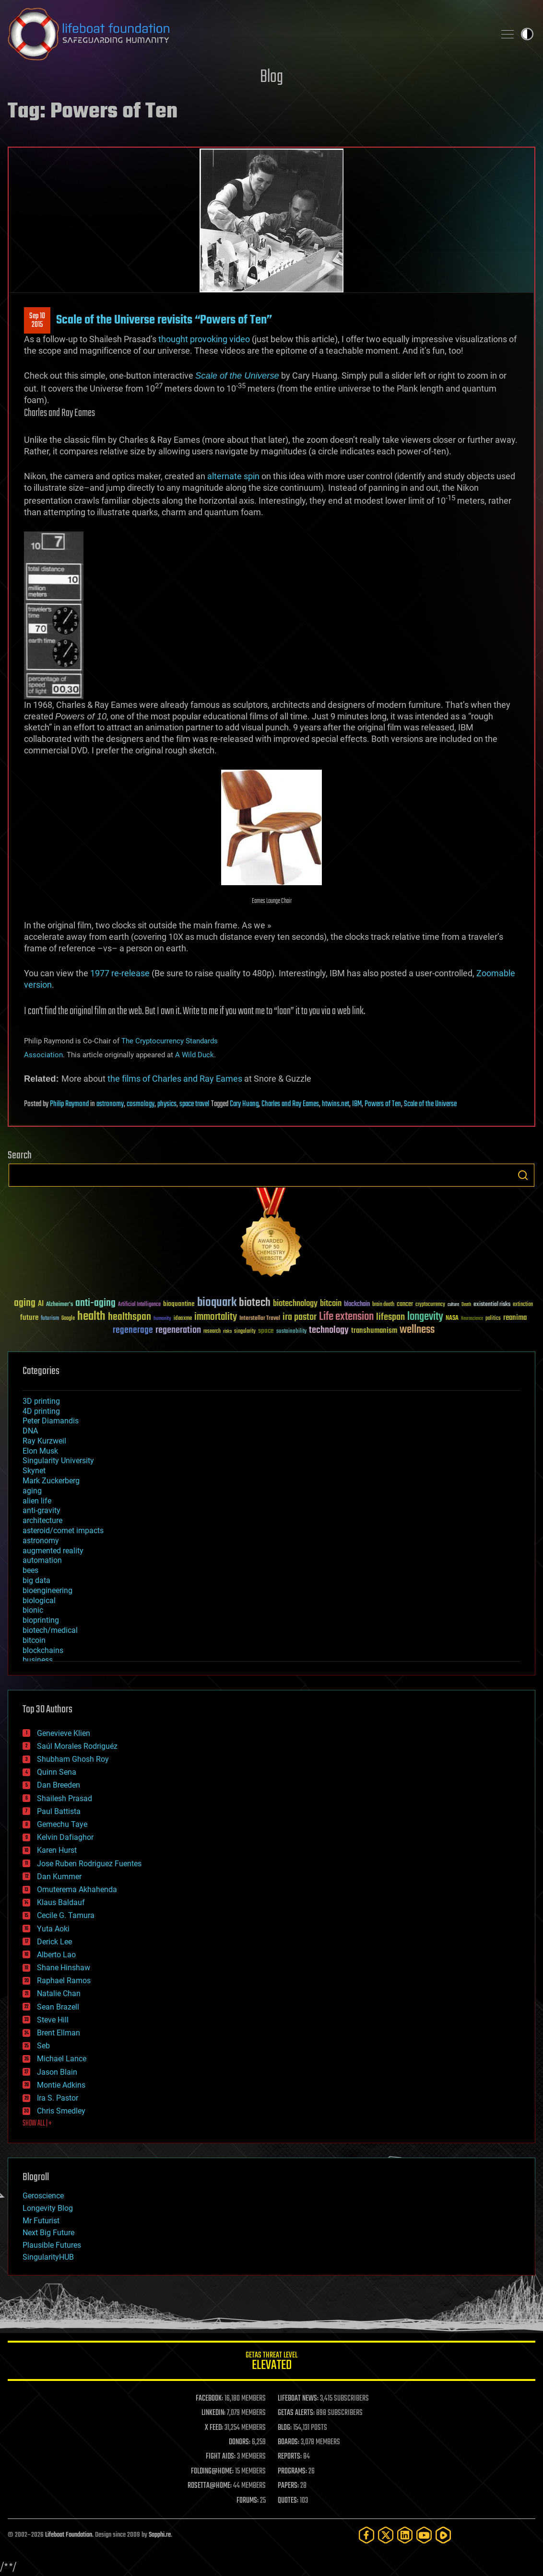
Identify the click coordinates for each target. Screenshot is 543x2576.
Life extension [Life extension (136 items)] (346, 1317)
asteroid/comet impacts (63, 1530)
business (38, 1659)
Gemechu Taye (62, 1824)
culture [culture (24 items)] (453, 1304)
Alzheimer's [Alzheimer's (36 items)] (59, 1304)
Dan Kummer (59, 1876)
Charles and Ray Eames (290, 1104)
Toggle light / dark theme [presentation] (527, 34)
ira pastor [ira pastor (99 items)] (300, 1317)
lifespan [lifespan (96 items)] (390, 1317)
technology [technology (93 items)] (329, 1330)
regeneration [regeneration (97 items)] (178, 1330)
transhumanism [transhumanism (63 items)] (374, 1330)
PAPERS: (288, 2486)
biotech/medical (50, 1630)
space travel (194, 1104)
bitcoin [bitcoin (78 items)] (331, 1304)
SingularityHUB (48, 2257)
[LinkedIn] (405, 2535)
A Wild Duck (194, 1055)
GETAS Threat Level (271, 2362)
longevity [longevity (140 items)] (425, 1317)
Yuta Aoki (53, 1928)
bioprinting (41, 1620)
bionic (33, 1610)
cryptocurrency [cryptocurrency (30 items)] (430, 1305)
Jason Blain (57, 2072)
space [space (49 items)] (266, 1331)
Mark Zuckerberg (51, 1480)
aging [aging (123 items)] (24, 1303)
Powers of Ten (383, 1104)
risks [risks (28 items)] (227, 1331)
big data (36, 1580)
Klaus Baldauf (61, 1902)
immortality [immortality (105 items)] (215, 1317)
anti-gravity (41, 1510)
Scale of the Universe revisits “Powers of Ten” (164, 320)
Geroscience (43, 2195)
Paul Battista (59, 1811)
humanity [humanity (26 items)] (162, 1319)
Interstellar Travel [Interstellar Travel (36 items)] (259, 1318)
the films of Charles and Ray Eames (174, 1079)
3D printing (41, 1401)
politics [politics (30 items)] (493, 1319)
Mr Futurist (41, 2220)
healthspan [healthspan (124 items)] (129, 1317)
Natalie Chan (59, 1993)
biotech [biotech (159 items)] (255, 1302)
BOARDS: (288, 2442)
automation (42, 1560)
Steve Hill (53, 2019)
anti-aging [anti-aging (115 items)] (95, 1303)
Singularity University (58, 1460)
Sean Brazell (58, 2006)
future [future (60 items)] (29, 1317)
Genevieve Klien (63, 1733)
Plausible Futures (52, 2245)
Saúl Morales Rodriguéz (77, 1746)
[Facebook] (366, 2535)
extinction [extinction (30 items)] (523, 1305)
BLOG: (285, 2428)
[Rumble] (443, 2535)
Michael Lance (61, 2058)
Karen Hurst (57, 1850)
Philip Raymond (69, 1104)
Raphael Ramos (64, 1980)
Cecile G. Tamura (65, 1915)
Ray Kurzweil (44, 1440)
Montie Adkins (61, 2085)
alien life (37, 1500)
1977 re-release (120, 973)
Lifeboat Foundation (68, 2535)
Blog (271, 77)
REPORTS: (290, 2456)
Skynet (34, 1470)
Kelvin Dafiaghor (65, 1837)
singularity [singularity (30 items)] (245, 1331)
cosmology (140, 1104)
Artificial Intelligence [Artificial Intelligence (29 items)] (139, 1305)
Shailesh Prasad (64, 1798)
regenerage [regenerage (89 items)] (133, 1330)
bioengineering (47, 1590)
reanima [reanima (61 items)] (515, 1317)
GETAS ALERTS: (296, 2413)
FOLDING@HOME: (212, 2471)
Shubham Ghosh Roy (73, 1759)
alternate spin (233, 476)
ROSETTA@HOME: (210, 2486)
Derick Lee (54, 1941)
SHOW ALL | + (37, 2123)
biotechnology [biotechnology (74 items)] (295, 1304)
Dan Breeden (58, 1785)
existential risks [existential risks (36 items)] (491, 1304)
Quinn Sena (56, 1772)
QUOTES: (288, 2501)
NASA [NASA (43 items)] (452, 1318)
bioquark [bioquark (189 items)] (216, 1303)
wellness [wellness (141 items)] (417, 1330)
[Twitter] (385, 2535)
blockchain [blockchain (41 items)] (357, 1304)
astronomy (110, 1104)
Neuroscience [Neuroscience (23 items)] (472, 1319)
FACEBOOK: (209, 2398)
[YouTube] (424, 2535)
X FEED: (214, 2428)
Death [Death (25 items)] (466, 1304)
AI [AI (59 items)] (41, 1304)
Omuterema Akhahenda (77, 1889)
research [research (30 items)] (212, 1331)
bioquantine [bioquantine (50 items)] (179, 1304)
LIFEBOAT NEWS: (298, 2398)
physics (167, 1104)
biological (39, 1600)
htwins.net (335, 1104)
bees (30, 1570)
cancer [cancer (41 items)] (405, 1304)
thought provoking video (204, 339)
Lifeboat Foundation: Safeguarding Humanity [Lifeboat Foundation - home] (247, 34)
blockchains (43, 1650)
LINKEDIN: (213, 2413)
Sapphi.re (160, 2535)
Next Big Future (48, 2232)
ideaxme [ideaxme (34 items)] (183, 1319)
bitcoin (34, 1640)
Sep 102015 (37, 320)
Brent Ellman (58, 2032)
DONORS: (239, 2442)
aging (32, 1490)
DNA (30, 1430)
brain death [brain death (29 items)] (383, 1305)
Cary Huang (244, 1104)
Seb (43, 2045)
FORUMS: (247, 2501)
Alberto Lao (56, 1954)
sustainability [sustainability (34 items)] (291, 1331)
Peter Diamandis (51, 1420)
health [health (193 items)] (91, 1317)
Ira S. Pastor (57, 2097)
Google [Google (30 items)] (68, 1319)
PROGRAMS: (292, 2471)
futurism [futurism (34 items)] (50, 1319)
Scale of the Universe (430, 1104)
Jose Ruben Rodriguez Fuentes (89, 1863)
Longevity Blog (48, 2208)
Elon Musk (40, 1450)
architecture (42, 1520)
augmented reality (53, 1550)
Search (522, 1175)
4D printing (41, 1411)
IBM (357, 1104)
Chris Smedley (61, 2110)
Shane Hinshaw (63, 1967)
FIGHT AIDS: (221, 2456)
